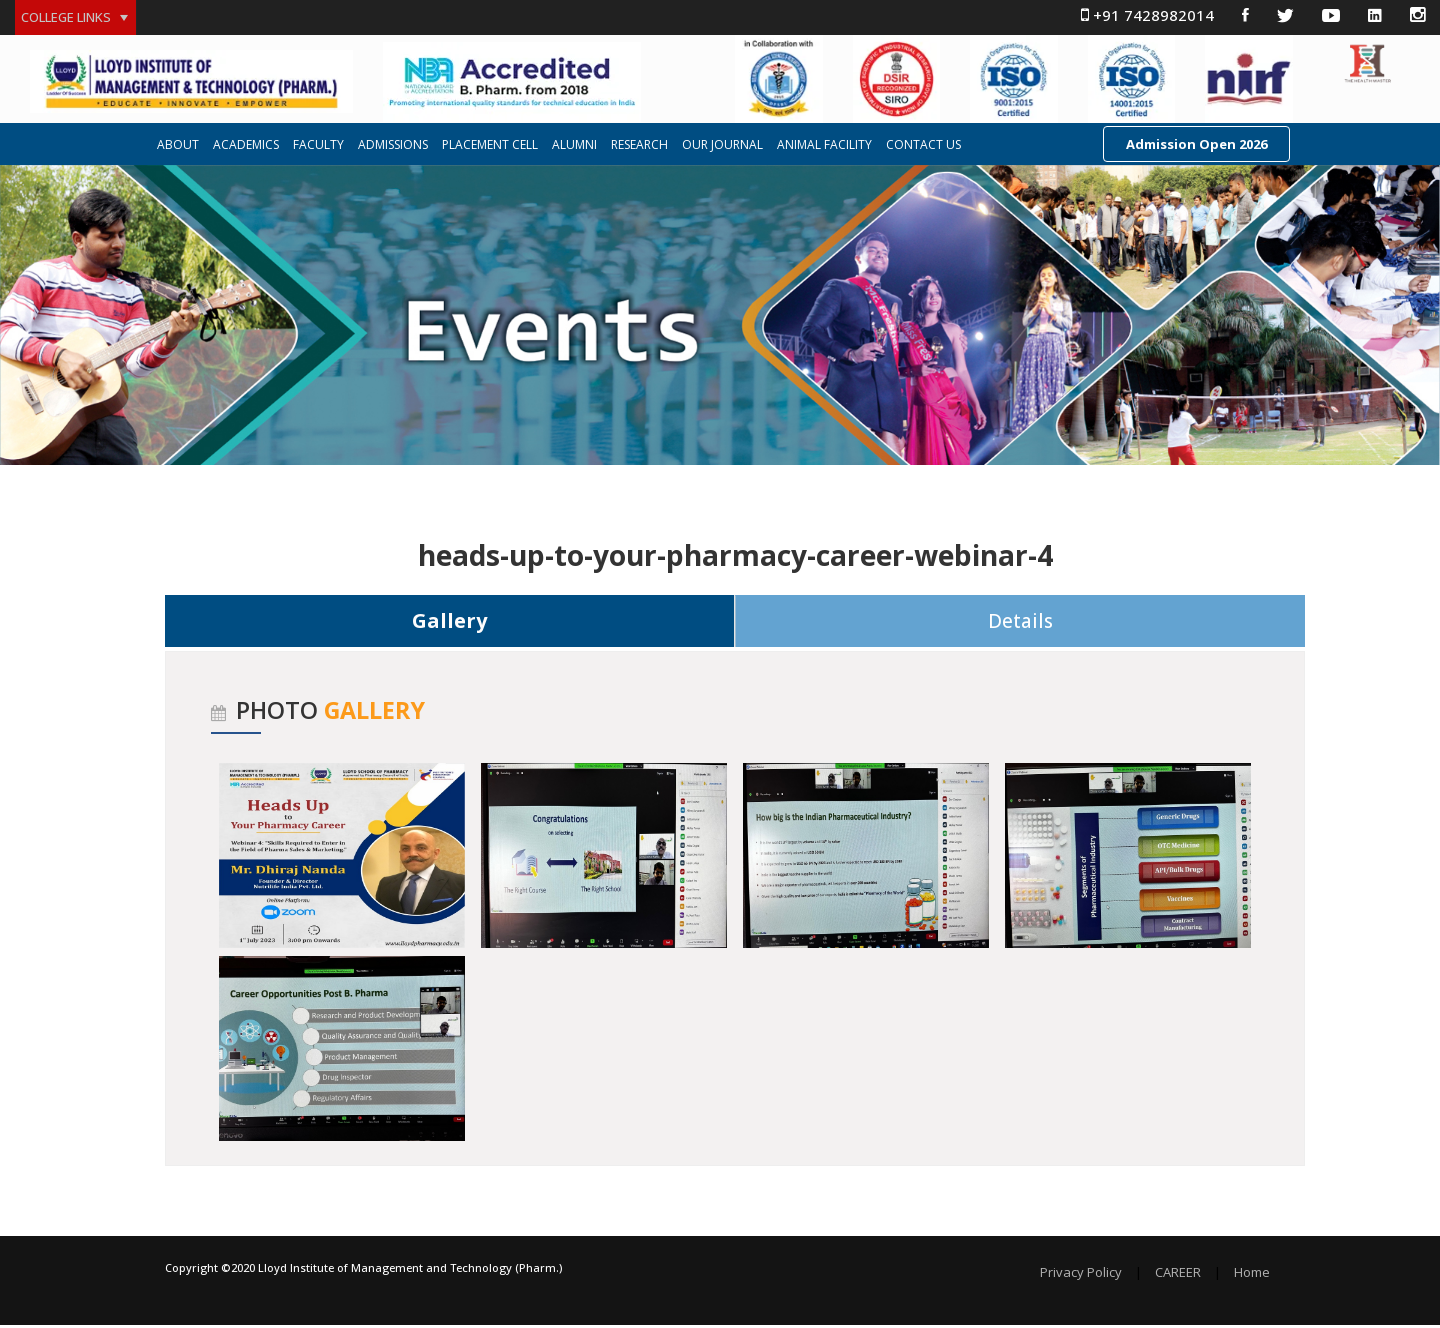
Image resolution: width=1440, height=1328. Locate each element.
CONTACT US (923, 147)
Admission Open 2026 (1196, 146)
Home (1252, 1275)
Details (1020, 623)
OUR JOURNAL (722, 147)
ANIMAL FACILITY (824, 147)
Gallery (449, 622)
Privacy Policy (1081, 1275)
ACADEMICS (246, 147)
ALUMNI (574, 147)
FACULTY (318, 147)
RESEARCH (639, 147)
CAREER (1178, 1275)
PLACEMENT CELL (490, 147)
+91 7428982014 (1147, 15)
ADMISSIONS (393, 147)
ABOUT (178, 147)
